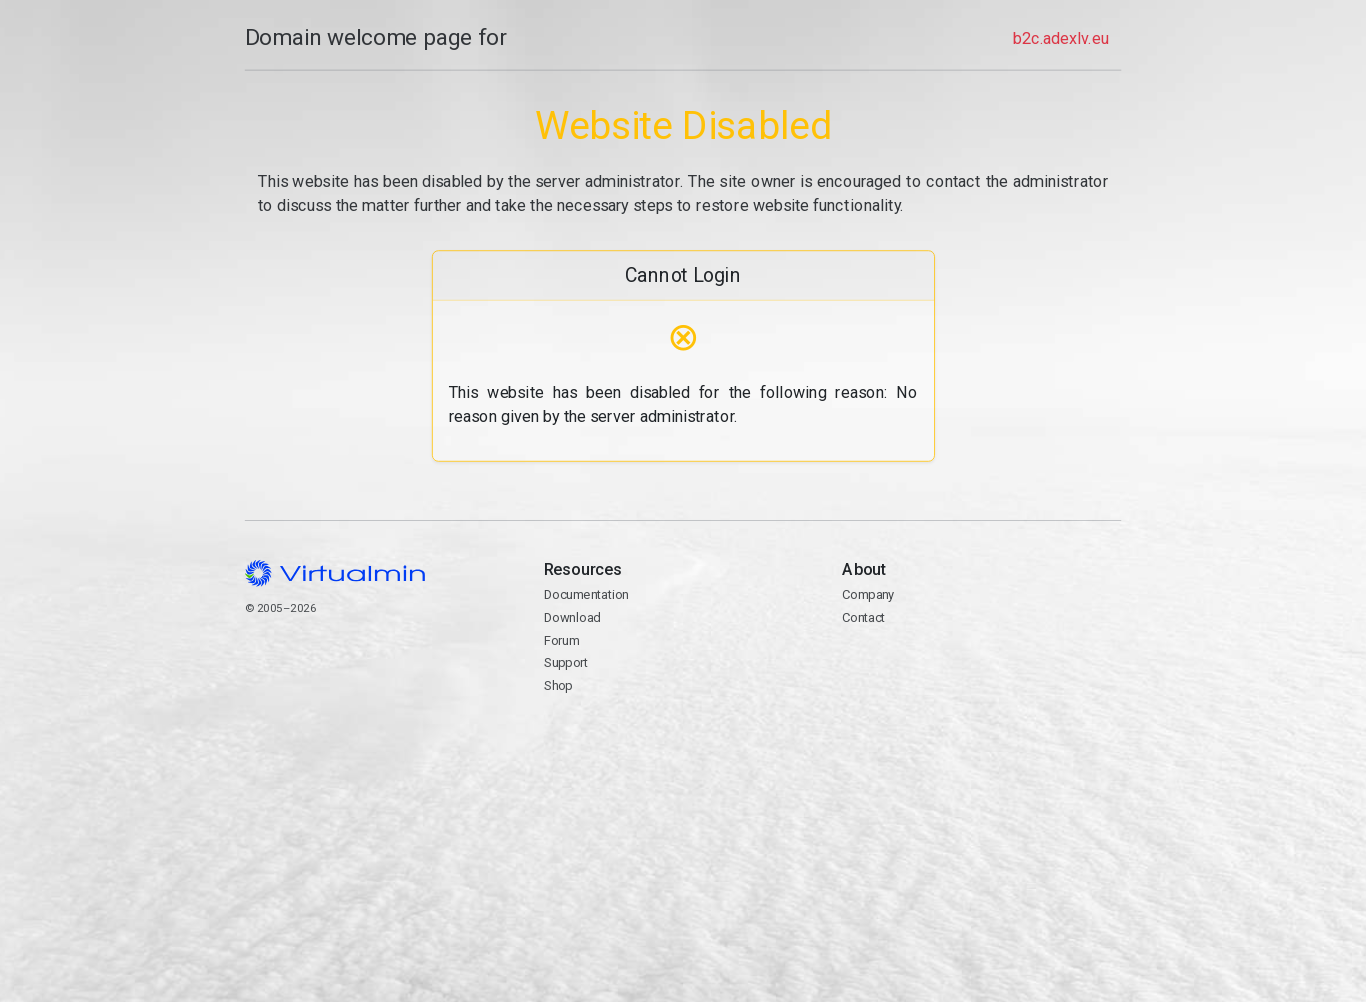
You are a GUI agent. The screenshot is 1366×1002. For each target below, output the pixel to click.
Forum (561, 640)
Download (571, 617)
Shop (557, 685)
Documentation (585, 594)
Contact (981, 675)
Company (868, 594)
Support (565, 662)
